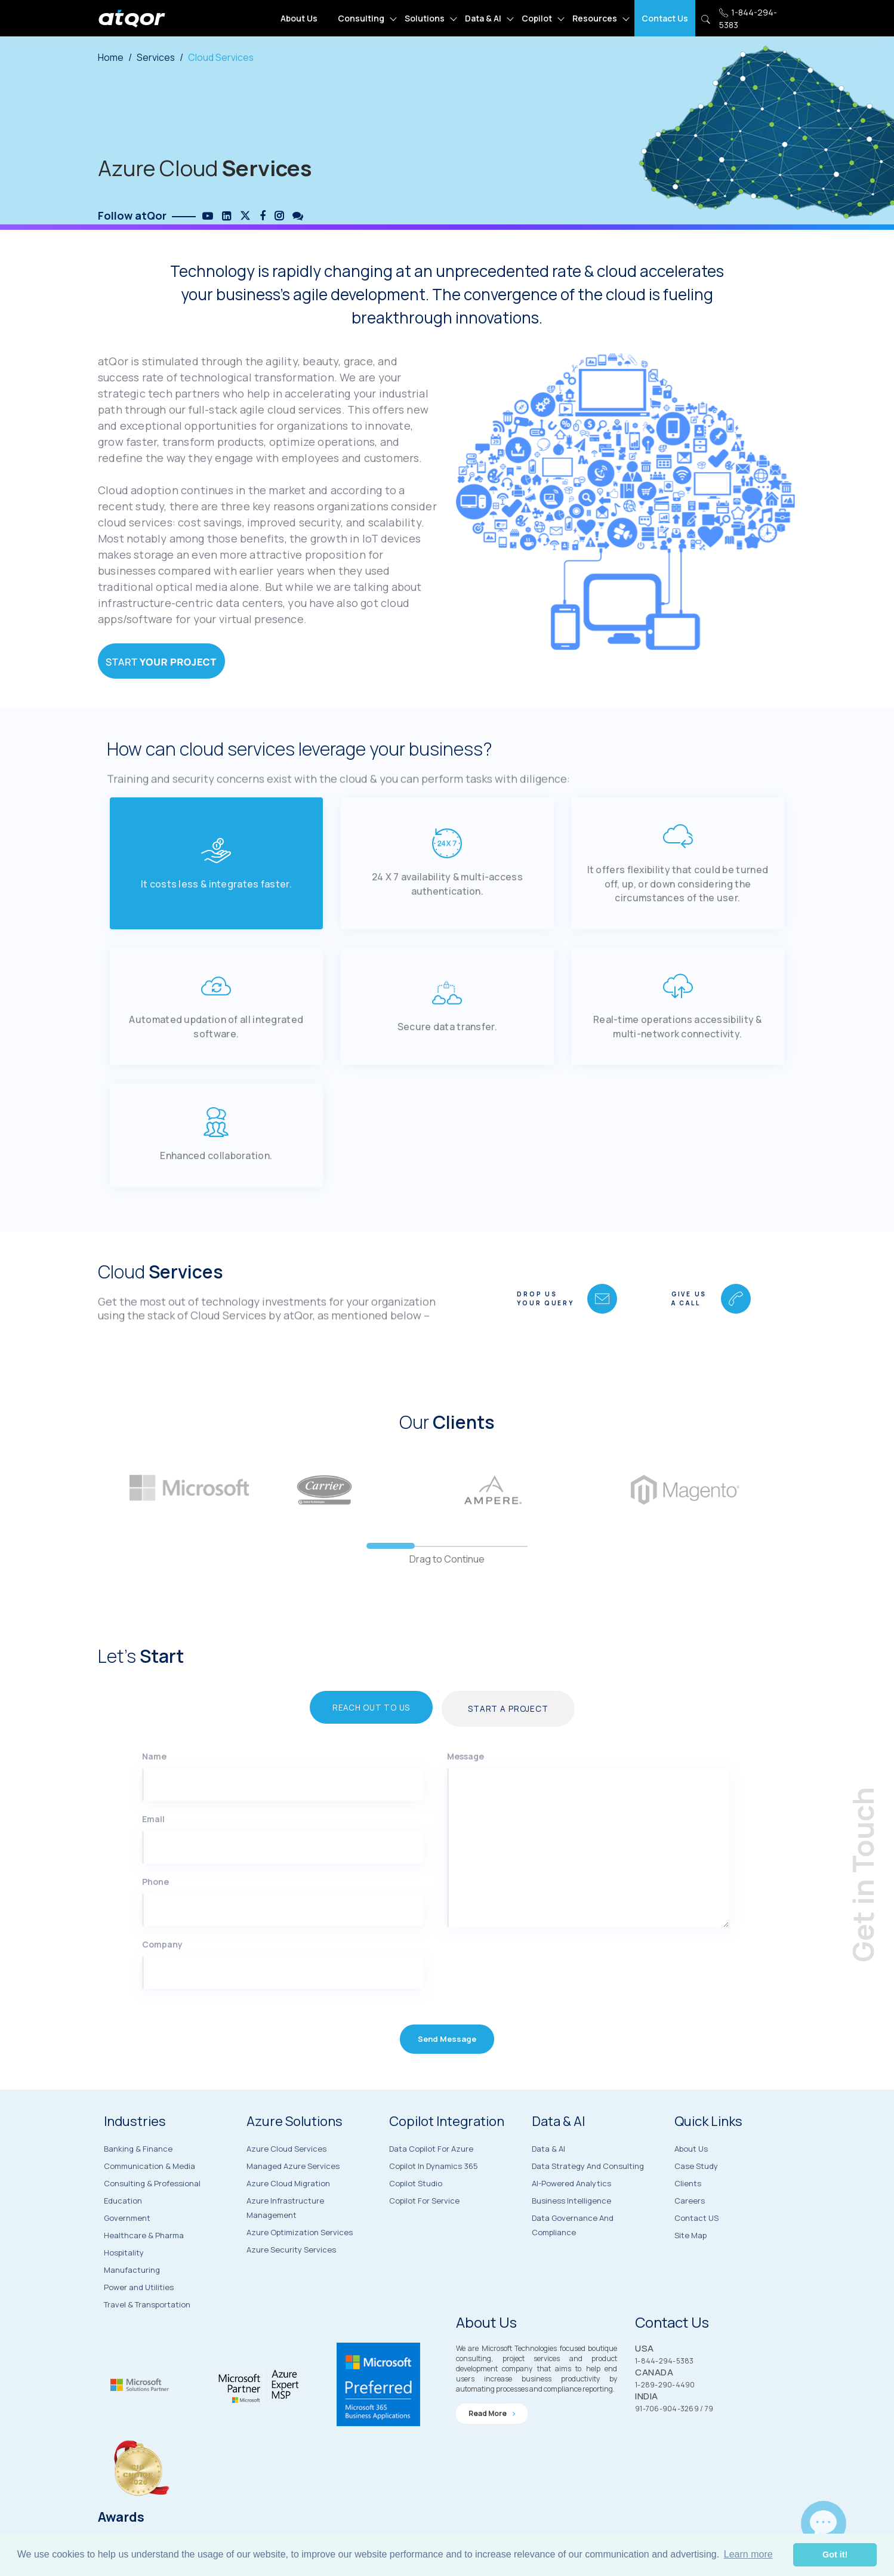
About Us (298, 18)
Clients (687, 2221)
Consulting (361, 18)
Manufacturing (132, 2302)
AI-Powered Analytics (571, 2220)
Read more (491, 2446)
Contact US (696, 2256)
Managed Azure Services (293, 2200)
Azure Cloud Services (286, 2182)
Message (465, 1792)
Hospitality (124, 2285)
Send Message (447, 2078)
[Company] (283, 2008)
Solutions (425, 18)
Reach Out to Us (364, 1743)
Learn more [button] (748, 2554)
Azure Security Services (291, 2283)
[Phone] (283, 1946)
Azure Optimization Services (299, 2266)
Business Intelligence (571, 2237)
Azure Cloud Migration (288, 2217)
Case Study (696, 2204)
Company (162, 1980)
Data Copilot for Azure (431, 2184)
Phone (155, 1917)
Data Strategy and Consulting (588, 2203)
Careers (689, 2238)
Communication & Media (149, 2198)
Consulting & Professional (152, 2216)
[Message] (588, 1883)
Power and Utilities (139, 2320)
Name (154, 1792)
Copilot (537, 18)
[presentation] (520, 2013)
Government (127, 2250)
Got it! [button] (834, 2554)
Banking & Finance (138, 2181)
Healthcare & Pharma (144, 2268)
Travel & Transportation (147, 2337)
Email (153, 1854)
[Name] (283, 1820)
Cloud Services (222, 57)
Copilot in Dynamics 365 (433, 2201)
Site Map (690, 2273)
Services (156, 57)
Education (123, 2233)
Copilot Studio (415, 2219)
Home (111, 57)
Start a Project (518, 1743)
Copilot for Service (424, 2236)
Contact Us (665, 18)
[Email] (283, 1883)
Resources (594, 18)
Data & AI (483, 18)
